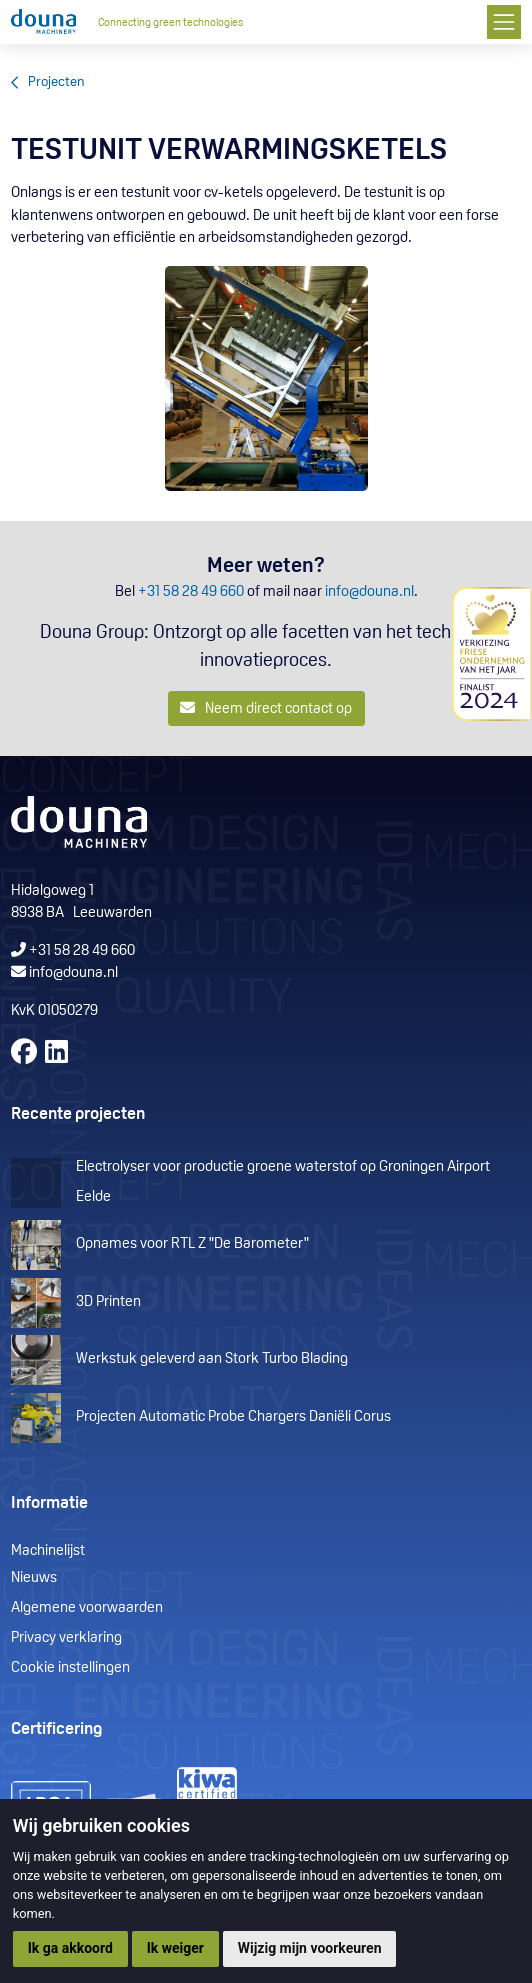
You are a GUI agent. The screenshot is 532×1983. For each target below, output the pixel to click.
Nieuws (34, 1578)
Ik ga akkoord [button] (70, 1948)
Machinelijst (48, 1551)
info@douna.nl (369, 592)
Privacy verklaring (66, 1638)
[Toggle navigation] (503, 21)
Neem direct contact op (266, 708)
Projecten (56, 82)
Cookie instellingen (70, 1668)
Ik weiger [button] (175, 1948)
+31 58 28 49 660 (191, 592)
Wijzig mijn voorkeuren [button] (310, 1948)
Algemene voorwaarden (87, 1608)
